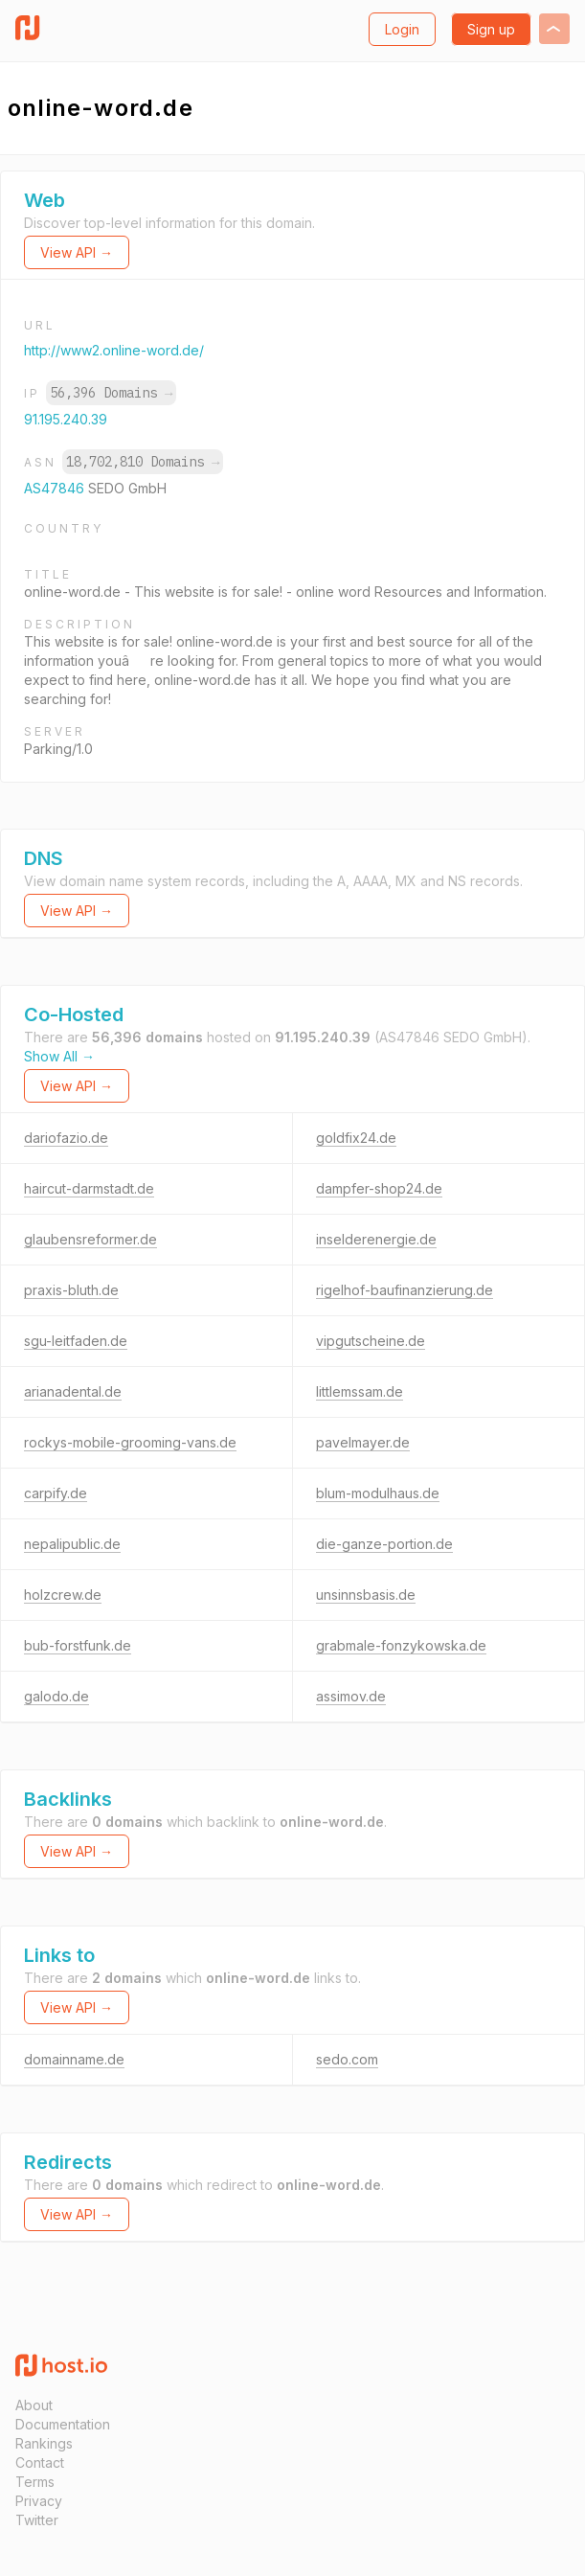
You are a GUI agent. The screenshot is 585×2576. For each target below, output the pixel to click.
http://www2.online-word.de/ (114, 350)
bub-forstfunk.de (77, 1645)
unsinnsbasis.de (366, 1594)
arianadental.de (73, 1391)
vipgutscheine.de (370, 1341)
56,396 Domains (111, 392)
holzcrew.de (62, 1594)
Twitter (36, 2520)
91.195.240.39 (65, 419)
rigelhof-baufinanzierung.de (404, 1290)
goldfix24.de (356, 1137)
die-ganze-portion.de (384, 1544)
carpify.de (55, 1493)
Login (402, 29)
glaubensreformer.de (90, 1239)
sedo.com (347, 2059)
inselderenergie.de (376, 1239)
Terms (35, 2481)
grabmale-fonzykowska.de (401, 1645)
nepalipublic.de (72, 1544)
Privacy (38, 2501)
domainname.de (74, 2059)
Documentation (62, 2424)
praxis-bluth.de (71, 1290)
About (34, 2405)
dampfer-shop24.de (379, 1188)
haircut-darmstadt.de (89, 1188)
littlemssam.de (359, 1391)
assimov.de (351, 1696)
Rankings (44, 2443)
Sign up (491, 29)
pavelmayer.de (363, 1442)
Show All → (59, 1056)
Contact (39, 2462)
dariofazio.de (66, 1137)
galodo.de (56, 1696)
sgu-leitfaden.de (75, 1341)
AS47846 (56, 488)
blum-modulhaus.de (377, 1493)
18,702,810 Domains (142, 461)
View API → (76, 252)
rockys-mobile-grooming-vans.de (130, 1442)
